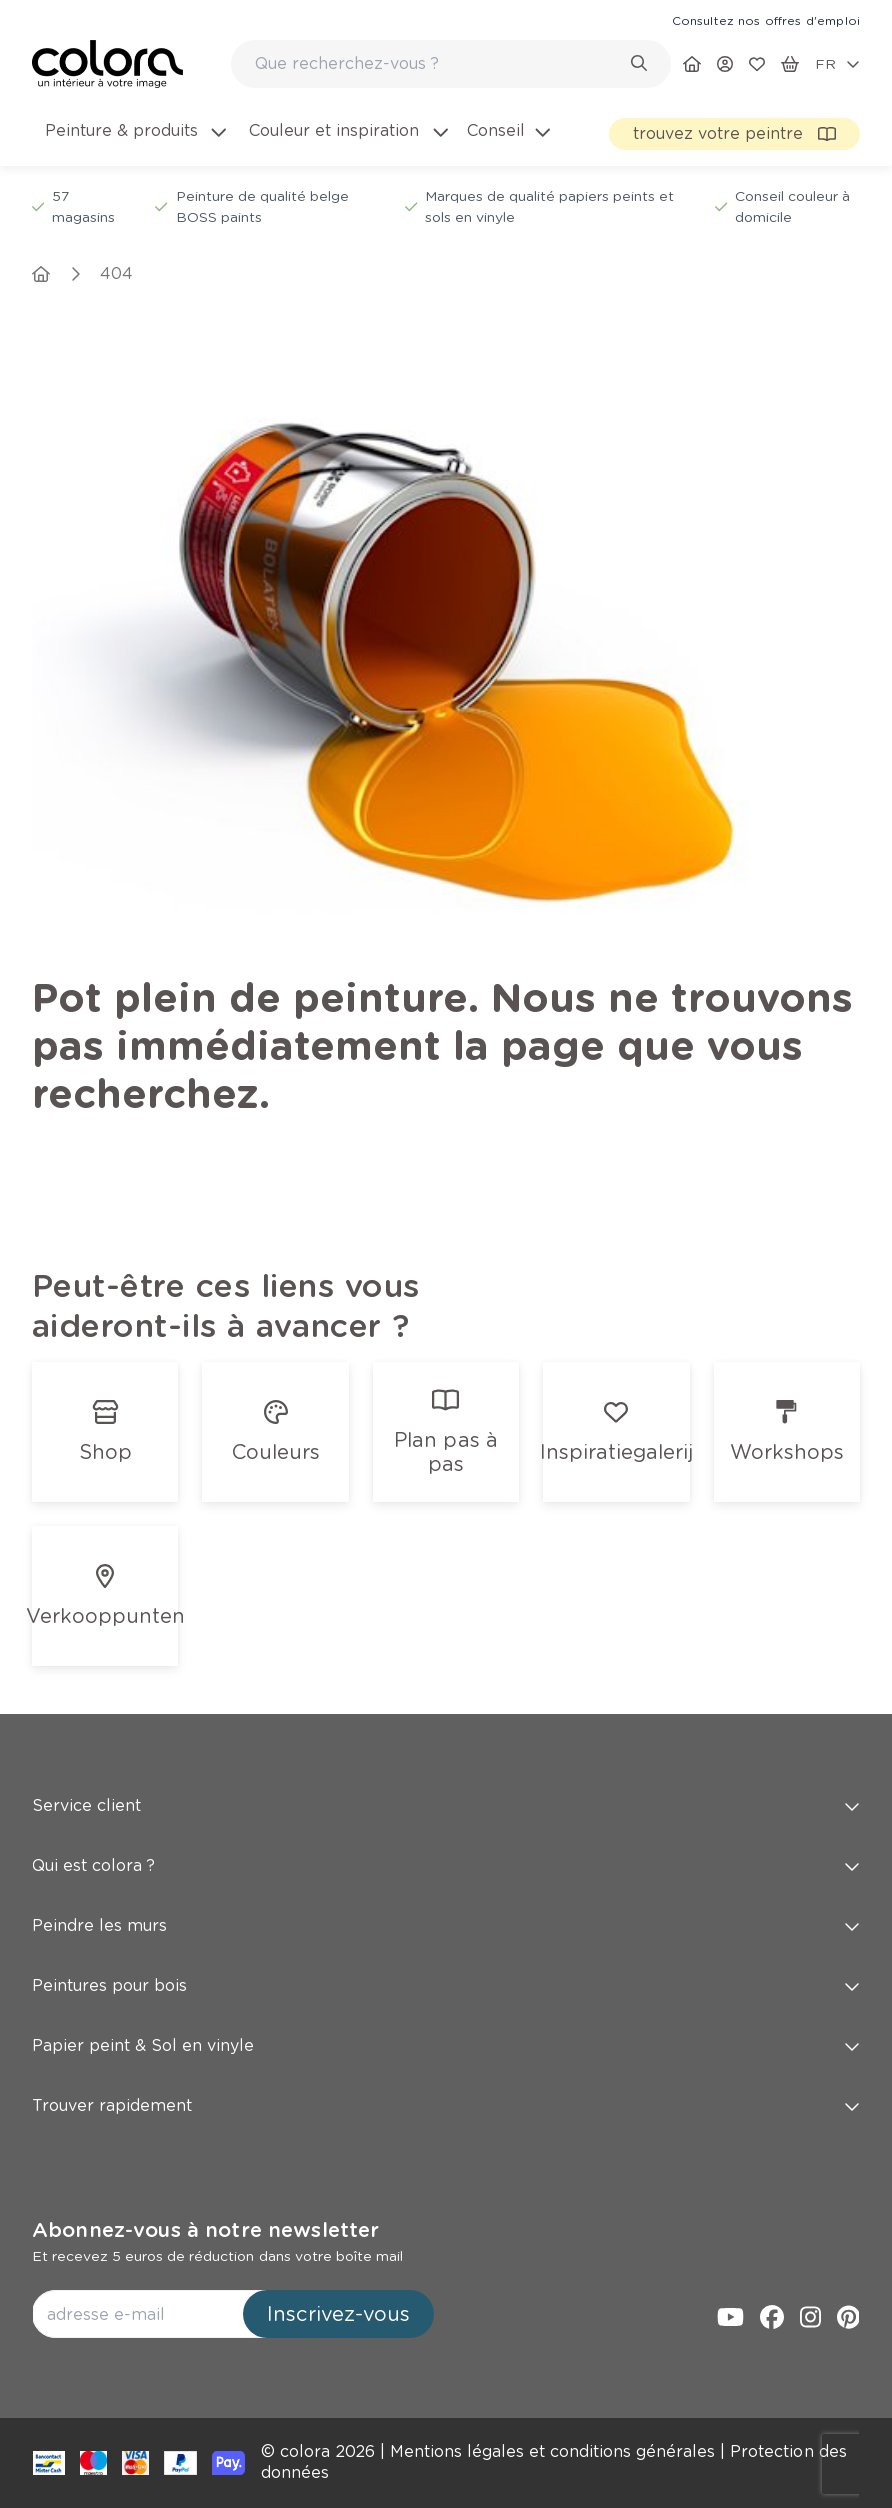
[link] (766, 20)
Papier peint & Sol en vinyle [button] (446, 2045)
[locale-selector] (837, 64)
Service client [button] (446, 1805)
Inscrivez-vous (338, 2314)
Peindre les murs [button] (446, 1925)
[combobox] (451, 64)
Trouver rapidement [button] (446, 2105)
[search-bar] (438, 64)
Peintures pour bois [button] (446, 1985)
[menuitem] (134, 143)
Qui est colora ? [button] (446, 1865)
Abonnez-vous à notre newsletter (205, 2230)
